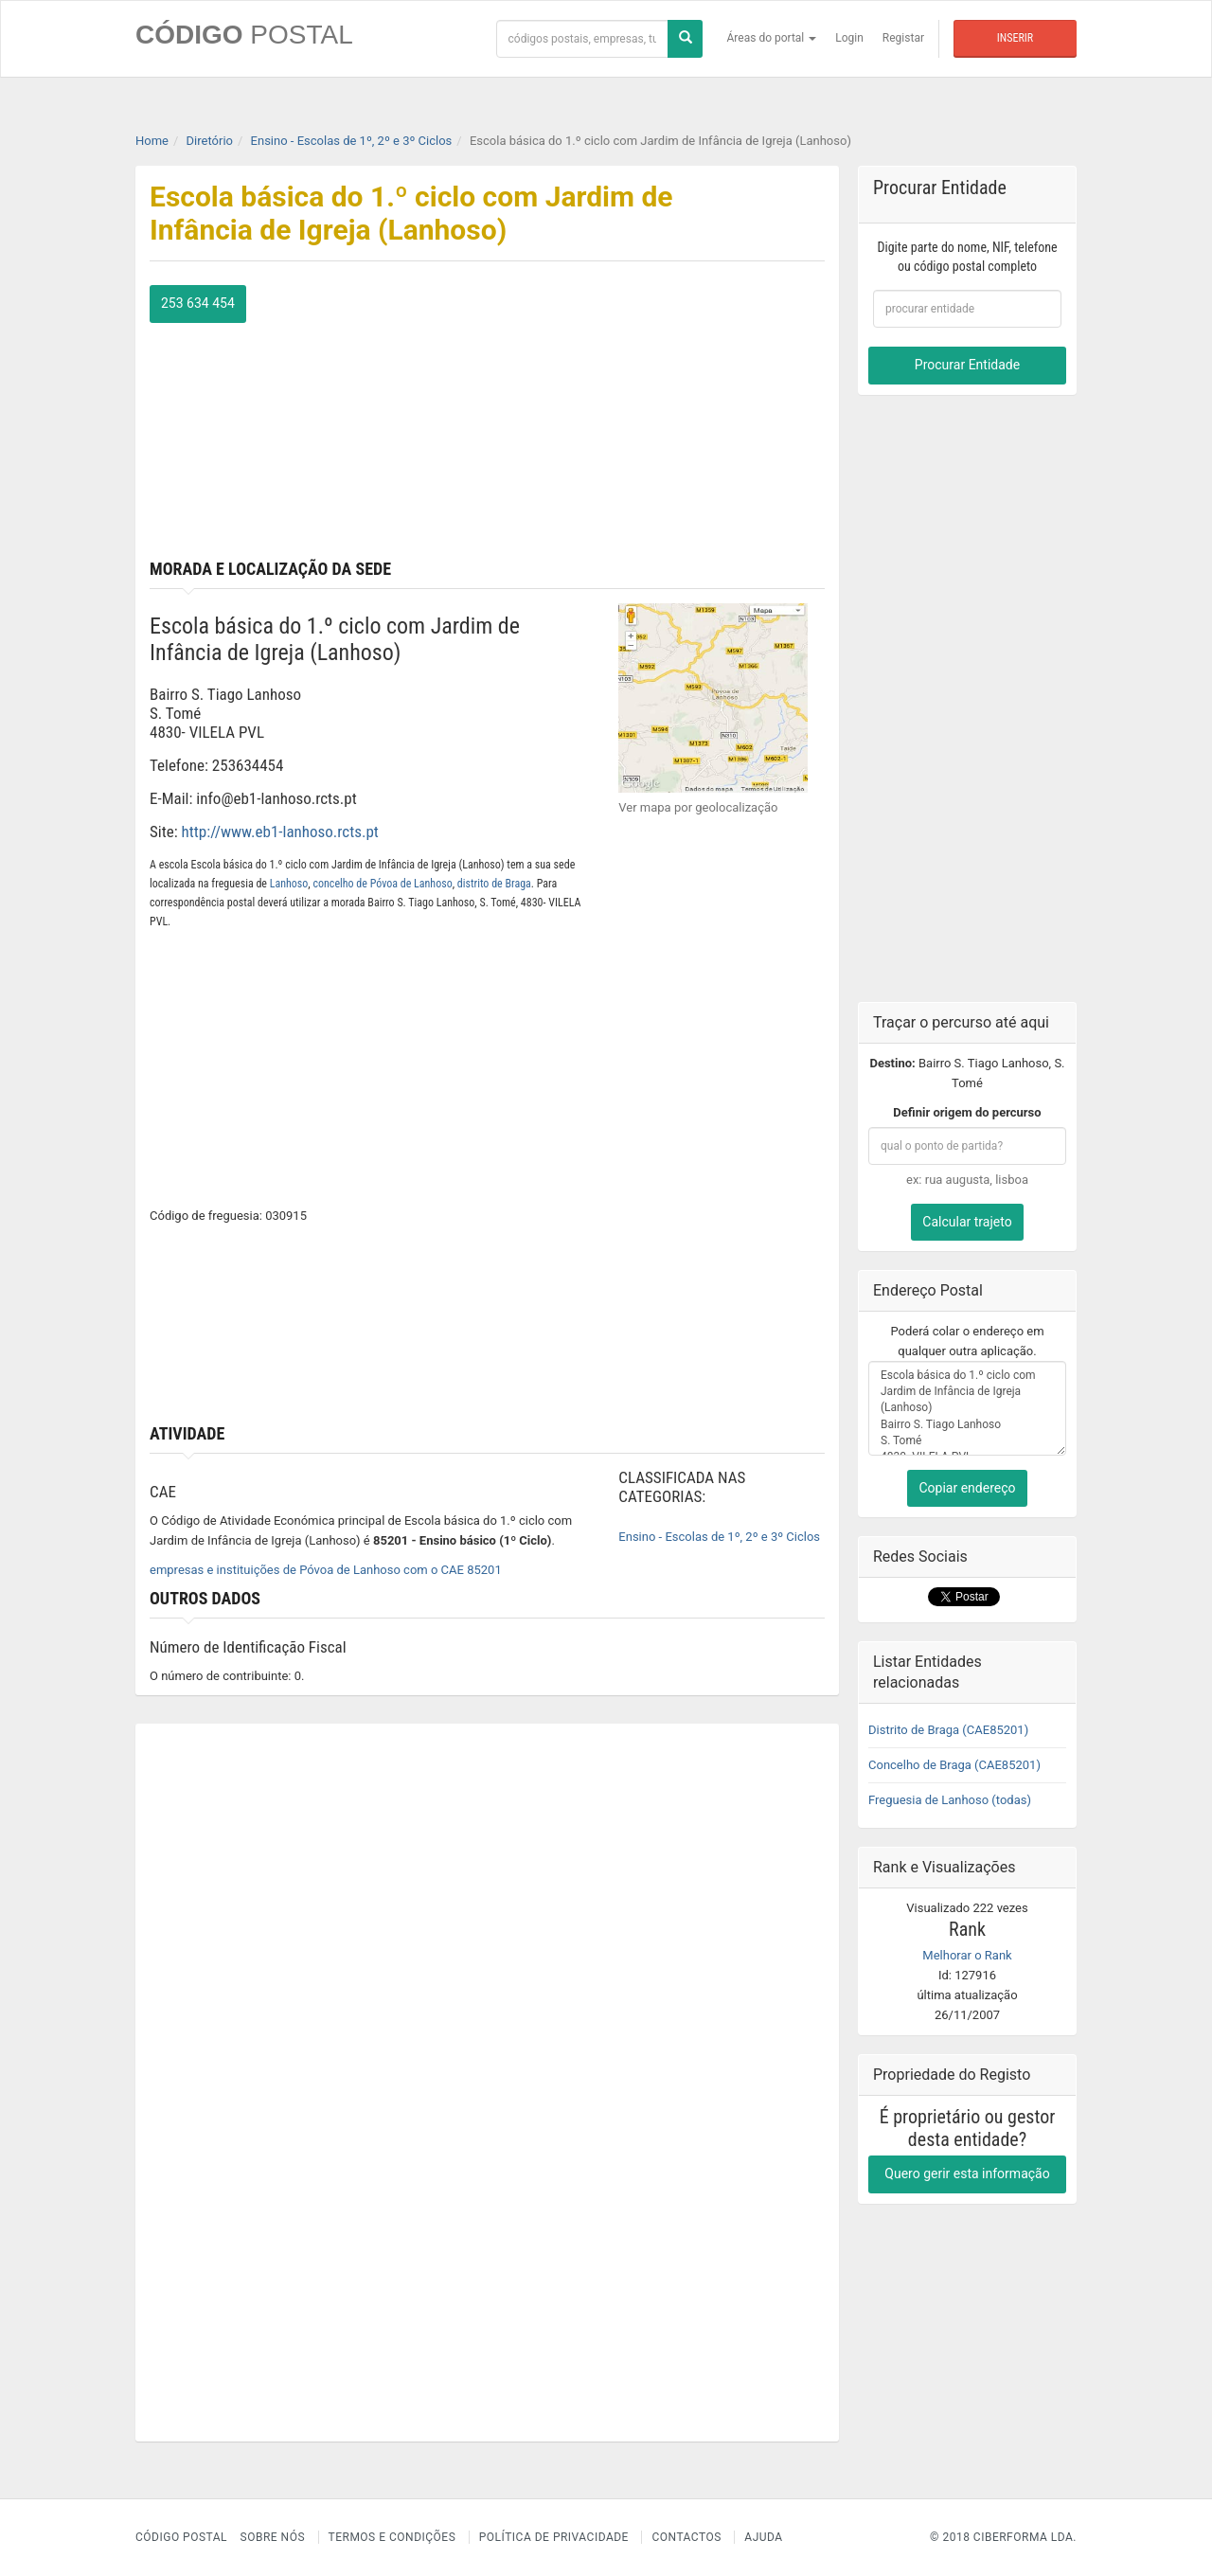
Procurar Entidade (967, 364)
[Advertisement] (664, 417)
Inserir (1015, 38)
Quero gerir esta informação (966, 2173)
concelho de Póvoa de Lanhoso (382, 883)
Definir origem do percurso (967, 1112)
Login (849, 38)
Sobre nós (273, 2537)
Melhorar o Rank (966, 1955)
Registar (903, 38)
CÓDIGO (244, 34)
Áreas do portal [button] (772, 38)
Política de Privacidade (554, 2537)
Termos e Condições (392, 2537)
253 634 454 (198, 303)
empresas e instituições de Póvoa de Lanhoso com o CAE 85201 (326, 1570)
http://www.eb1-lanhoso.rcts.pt (280, 831)
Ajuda (763, 2537)
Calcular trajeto (966, 1221)
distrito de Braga (494, 883)
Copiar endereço (966, 1487)
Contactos (686, 2537)
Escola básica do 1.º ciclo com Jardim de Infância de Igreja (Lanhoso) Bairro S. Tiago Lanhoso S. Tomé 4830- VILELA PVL (967, 1408)
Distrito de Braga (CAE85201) (948, 1730)
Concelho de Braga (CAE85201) (954, 1765)
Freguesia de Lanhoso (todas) (949, 1800)
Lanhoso (289, 883)
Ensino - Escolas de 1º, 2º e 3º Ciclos (719, 1537)
